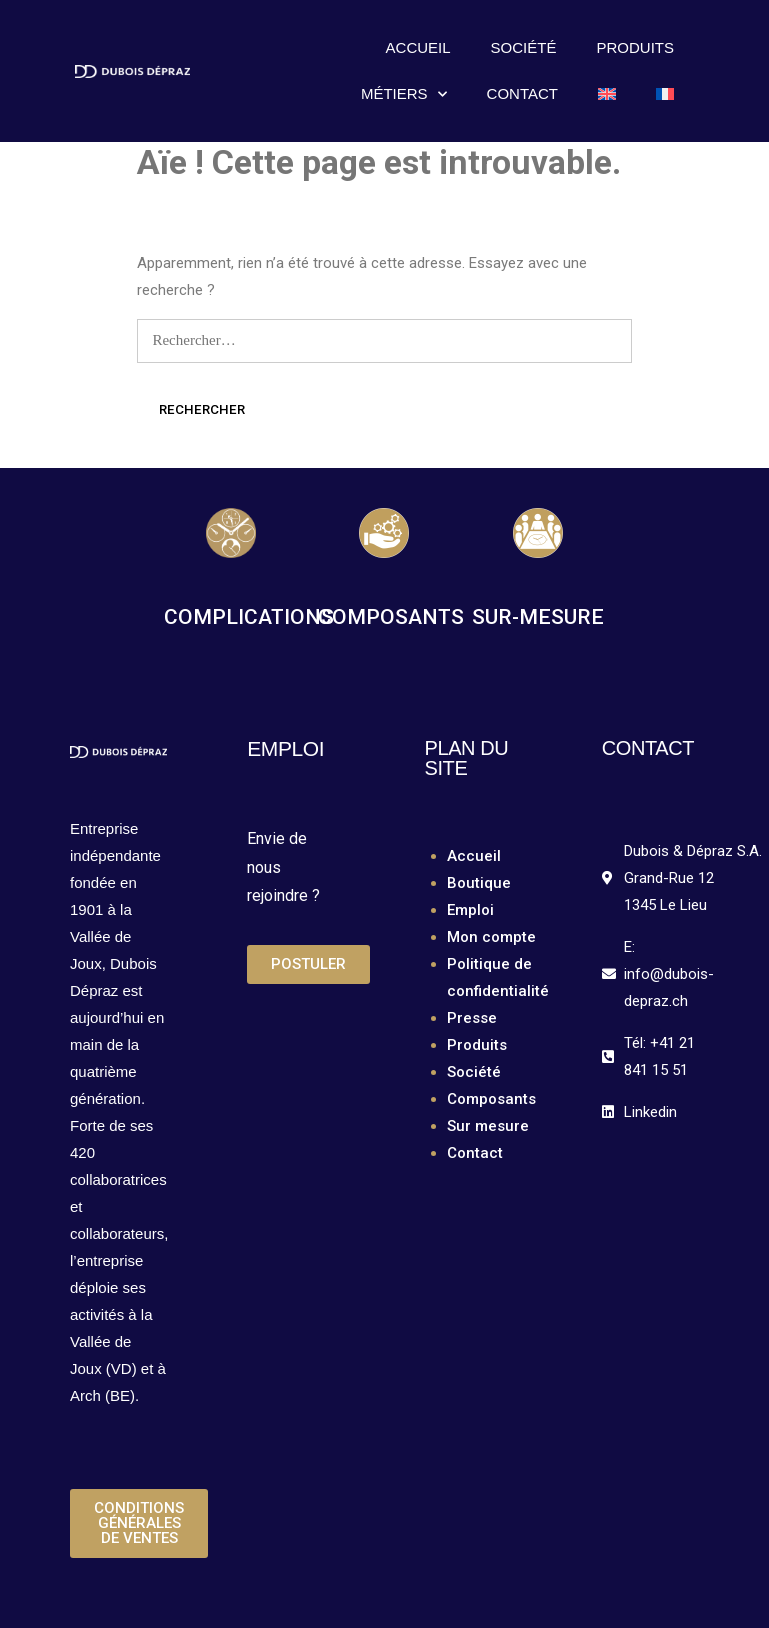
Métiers (404, 94)
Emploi (470, 910)
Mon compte (491, 937)
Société (524, 47)
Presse (472, 1018)
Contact (522, 93)
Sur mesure (488, 1126)
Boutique (479, 883)
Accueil (418, 47)
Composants (491, 1099)
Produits (635, 47)
